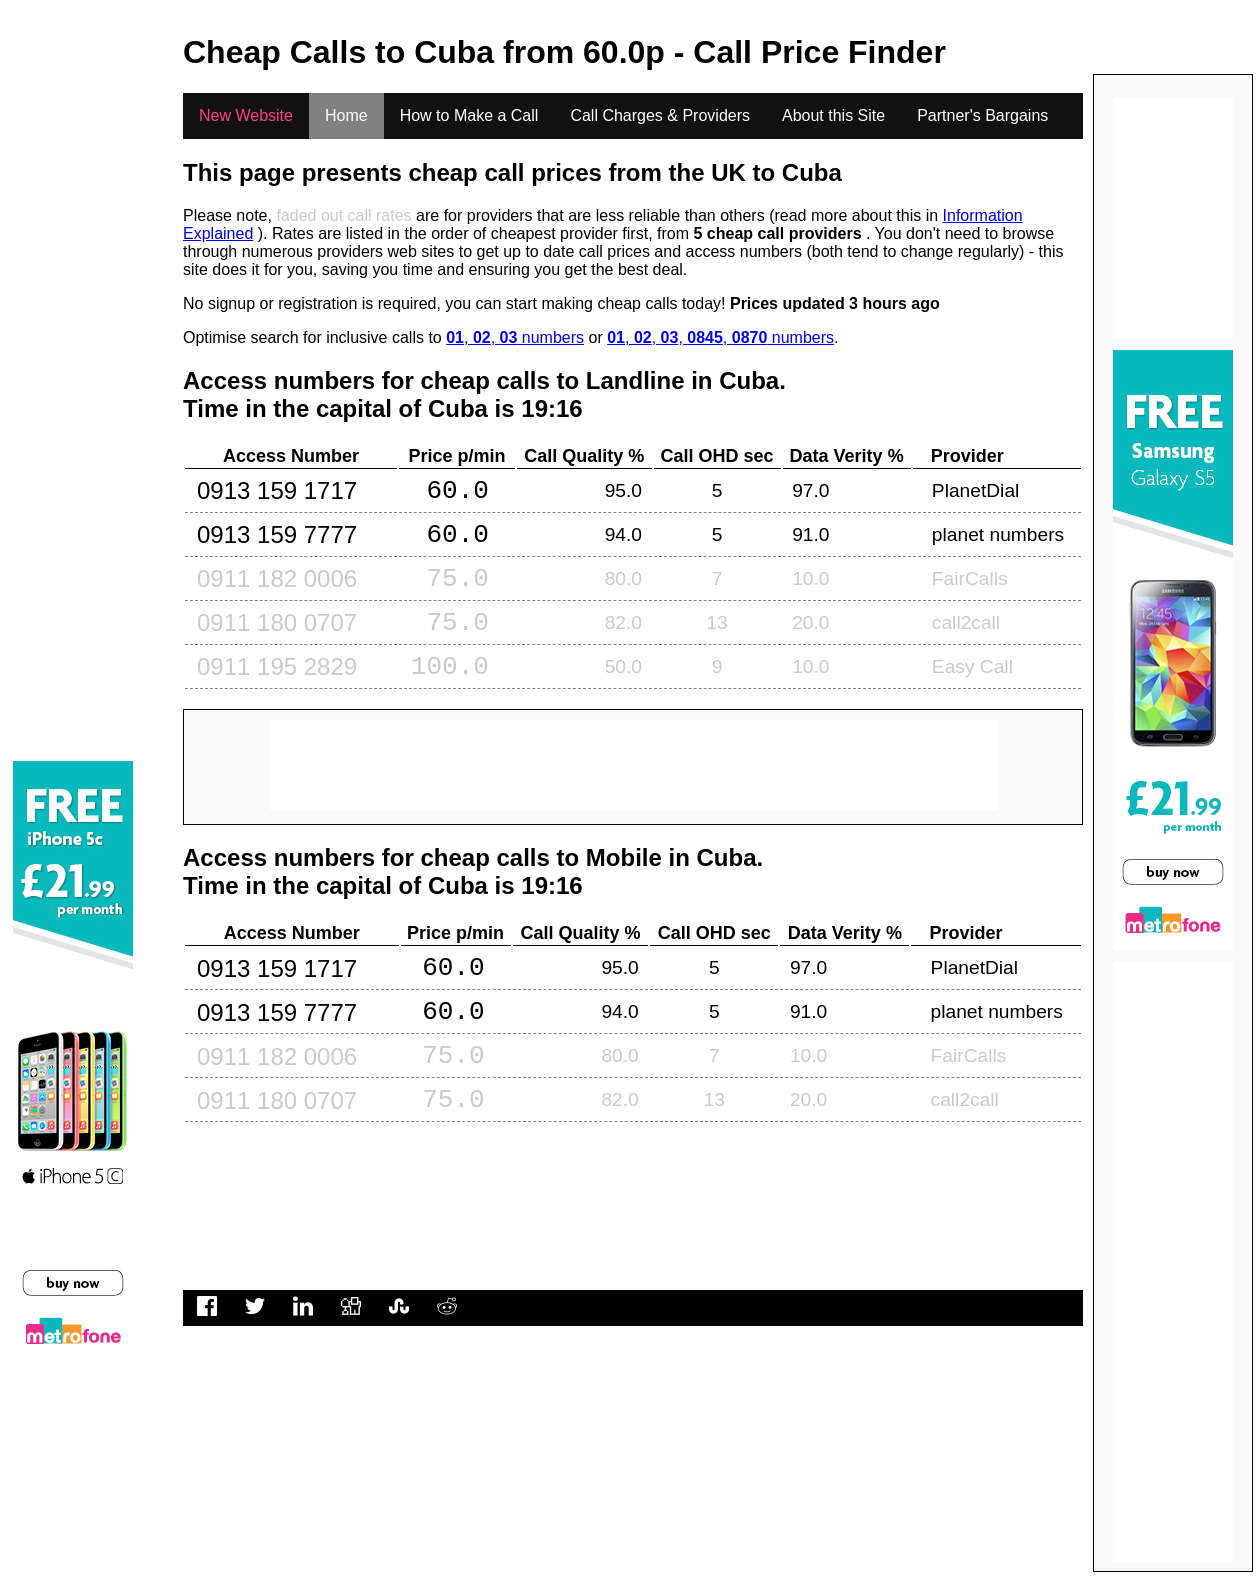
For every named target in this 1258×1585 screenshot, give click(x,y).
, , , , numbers (720, 337)
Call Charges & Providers (660, 115)
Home (346, 115)
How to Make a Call (469, 115)
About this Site (833, 115)
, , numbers (515, 337)
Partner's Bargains (982, 115)
